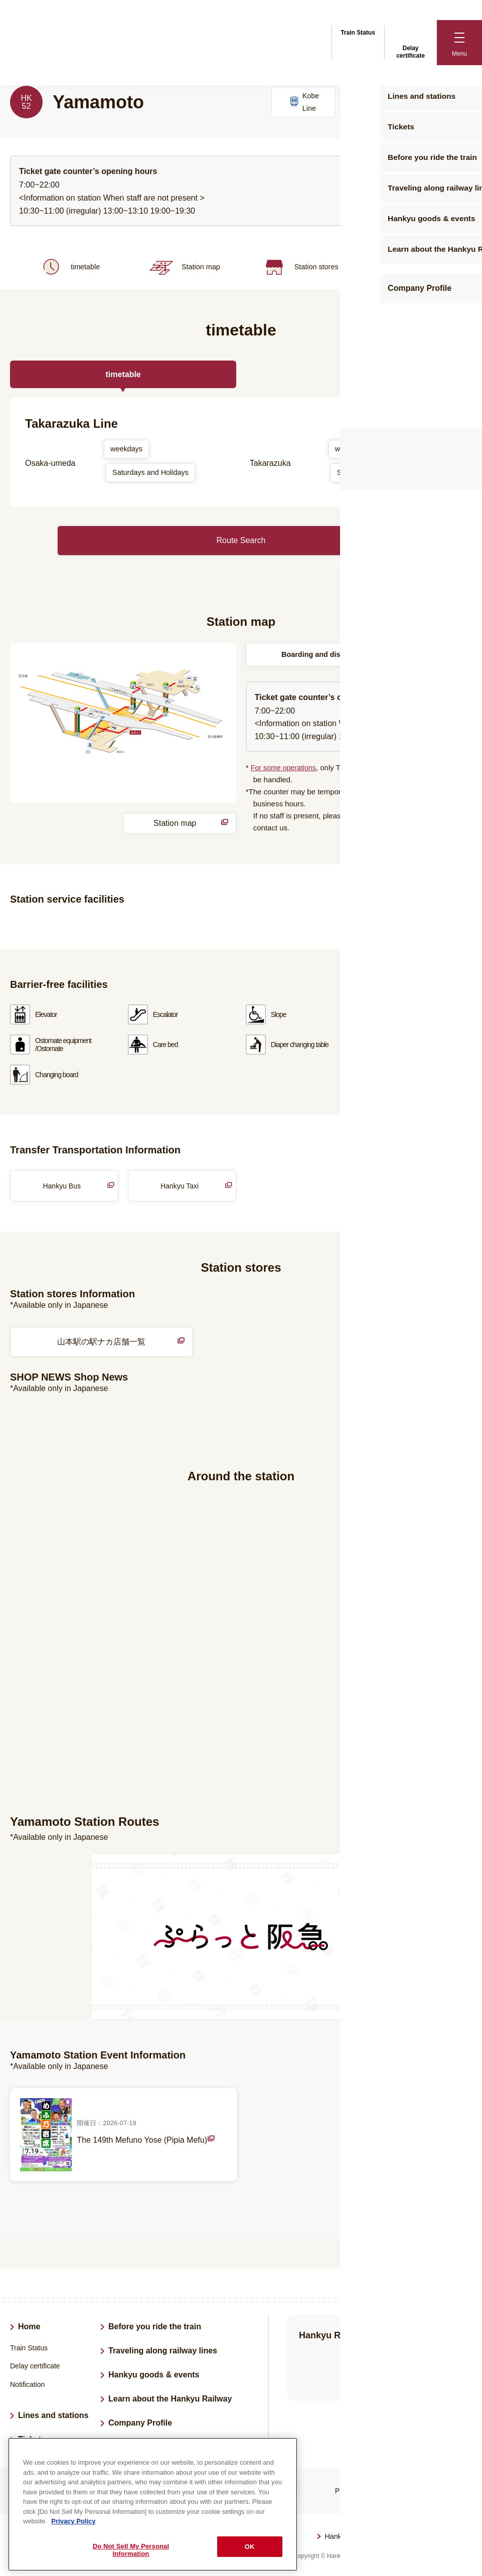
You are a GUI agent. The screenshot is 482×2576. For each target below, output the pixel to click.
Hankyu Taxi (179, 1184)
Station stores (299, 272)
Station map (183, 272)
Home (29, 2325)
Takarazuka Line (372, 103)
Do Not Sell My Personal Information (131, 2550)
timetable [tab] (123, 377)
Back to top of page (460, 2541)
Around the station (414, 272)
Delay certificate (410, 42)
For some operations (285, 766)
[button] (459, 42)
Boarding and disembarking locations (346, 652)
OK (250, 2546)
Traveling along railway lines (162, 2349)
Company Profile (140, 2421)
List (465, 2200)
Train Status (358, 31)
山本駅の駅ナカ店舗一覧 (135, 1340)
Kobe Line (303, 103)
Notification (27, 2383)
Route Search (241, 537)
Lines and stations (53, 2414)
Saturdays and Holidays (154, 477)
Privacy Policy (357, 2489)
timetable (68, 272)
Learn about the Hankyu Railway (170, 2397)
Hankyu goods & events (153, 2373)
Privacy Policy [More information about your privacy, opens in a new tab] (73, 2521)
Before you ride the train (154, 2325)
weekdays (128, 452)
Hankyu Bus (61, 1184)
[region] (152, 2504)
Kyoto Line (439, 103)
